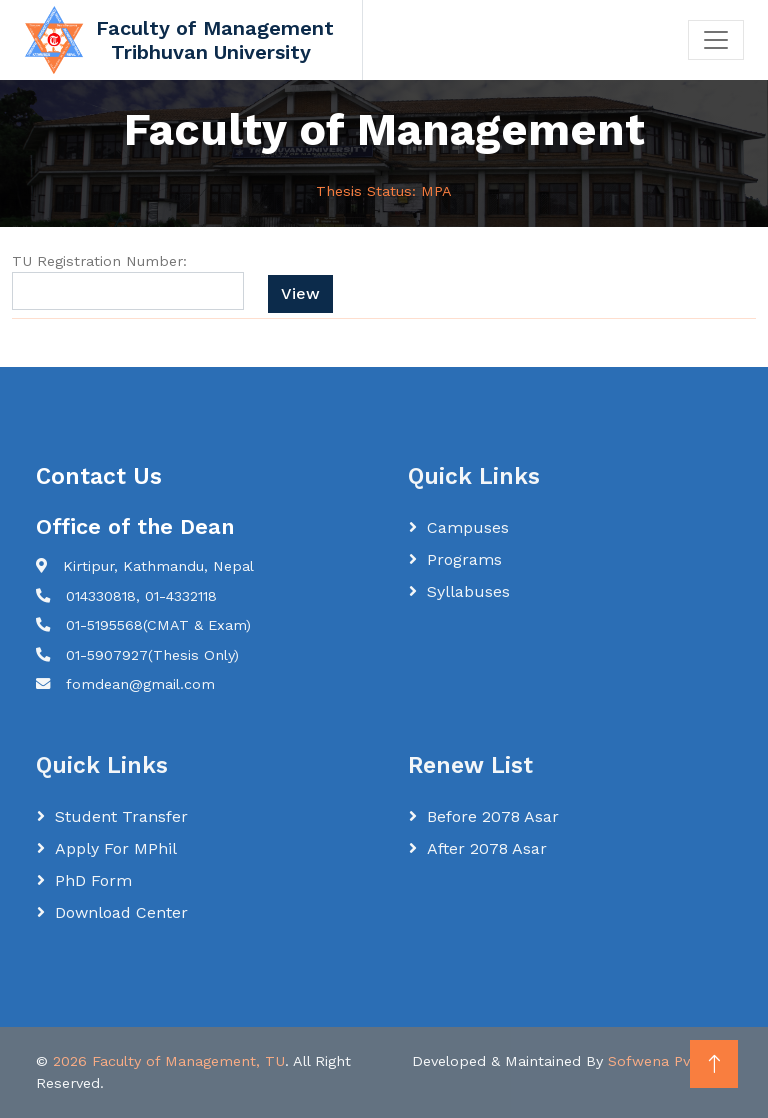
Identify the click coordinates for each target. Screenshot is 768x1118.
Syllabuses (468, 591)
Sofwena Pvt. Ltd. (670, 1061)
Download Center (121, 912)
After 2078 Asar (487, 848)
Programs (464, 559)
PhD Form (93, 880)
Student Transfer (121, 816)
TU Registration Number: (99, 261)
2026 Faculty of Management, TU (169, 1061)
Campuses (468, 527)
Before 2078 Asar (493, 816)
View (300, 293)
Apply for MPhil (116, 848)
